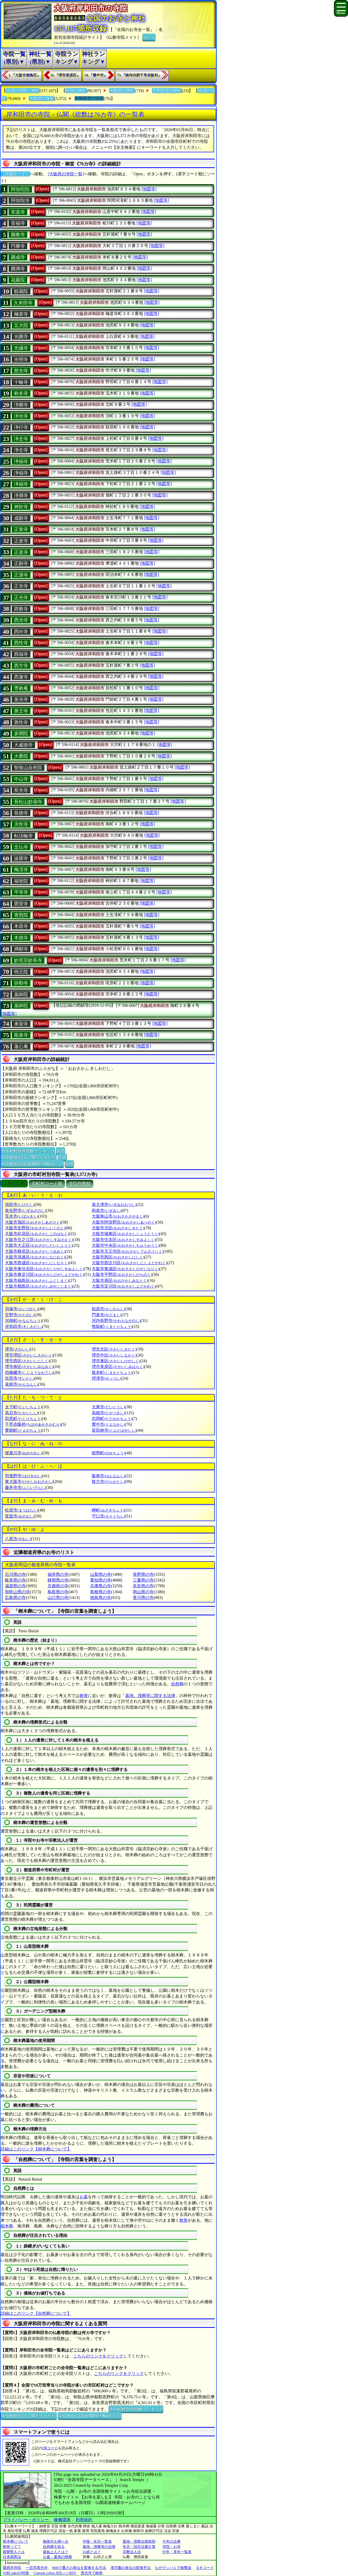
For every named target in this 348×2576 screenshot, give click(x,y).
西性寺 (21, 642)
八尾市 (18, 1539)
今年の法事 (171, 2541)
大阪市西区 (118, 1257)
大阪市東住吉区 (44, 1269)
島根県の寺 (100, 1592)
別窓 (60, 1150)
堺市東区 (116, 1361)
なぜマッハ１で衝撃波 (173, 2568)
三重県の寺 (143, 1580)
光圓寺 (21, 336)
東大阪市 (29, 1481)
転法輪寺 (23, 835)
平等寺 (21, 892)
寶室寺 (21, 903)
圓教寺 (18, 234)
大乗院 (21, 756)
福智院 (21, 881)
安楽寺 (18, 212)
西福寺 (21, 654)
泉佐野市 (25, 1210)
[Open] (42, 188)
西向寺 (21, 631)
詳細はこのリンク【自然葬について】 (36, 2313)
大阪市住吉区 (123, 1239)
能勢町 (108, 1453)
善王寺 (21, 711)
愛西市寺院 (12, 2568)
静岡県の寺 (58, 1580)
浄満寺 (21, 495)
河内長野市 (116, 1320)
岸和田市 (23, 1326)
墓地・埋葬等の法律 (99, 2547)
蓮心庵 (21, 1046)
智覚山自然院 (28, 767)
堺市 (17, 1349)
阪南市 (108, 1476)
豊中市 (108, 1424)
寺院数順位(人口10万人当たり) (29, 1157)
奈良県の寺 (143, 1586)
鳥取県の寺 (58, 1592)
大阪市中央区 (125, 1245)
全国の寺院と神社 (23, 90)
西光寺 (21, 620)
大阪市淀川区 (123, 1286)
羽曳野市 (23, 1476)
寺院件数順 (80, 1183)
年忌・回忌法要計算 (139, 2547)
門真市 (106, 1315)
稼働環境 (62, 2519)
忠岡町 (112, 1418)
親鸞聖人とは (14, 2552)
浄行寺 (21, 427)
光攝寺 (21, 348)
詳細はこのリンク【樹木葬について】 (36, 2149)
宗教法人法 (132, 2552)
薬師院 (21, 994)
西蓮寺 (21, 676)
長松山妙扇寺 (28, 801)
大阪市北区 (118, 1228)
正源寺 (21, 574)
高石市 (21, 1413)
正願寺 (21, 563)
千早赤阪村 (33, 1424)
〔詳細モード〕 (15, 174)
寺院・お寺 (171, 2547)
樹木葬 (7, 2226)
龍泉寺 (21, 1035)
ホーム (149, 37)
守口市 (108, 1516)
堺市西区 (27, 1361)
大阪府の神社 (121, 90)
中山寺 (21, 779)
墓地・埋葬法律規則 (139, 2541)
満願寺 (21, 949)
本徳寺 (21, 937)
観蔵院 (21, 291)
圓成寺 (18, 257)
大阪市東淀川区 (44, 1274)
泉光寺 (21, 699)
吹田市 (19, 1378)
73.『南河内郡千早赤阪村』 (139, 75)
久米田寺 (23, 302)
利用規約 (84, 2519)
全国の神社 (76, 90)
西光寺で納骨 (92, 2573)
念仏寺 (21, 847)
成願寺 (21, 518)
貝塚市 (21, 1309)
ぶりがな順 (14, 1183)
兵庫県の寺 (100, 1586)
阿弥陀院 (20, 189)
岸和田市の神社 (166, 90)
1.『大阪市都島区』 (25, 75)
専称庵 (21, 688)
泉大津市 (114, 1204)
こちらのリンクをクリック (98, 2356)
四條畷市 (29, 1372)
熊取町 (112, 1326)
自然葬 (177, 1684)
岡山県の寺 (143, 1592)
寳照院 (21, 915)
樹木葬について (15, 2541)
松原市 (21, 1510)
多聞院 (21, 733)
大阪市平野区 (122, 1274)
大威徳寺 (23, 745)
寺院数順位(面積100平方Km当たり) (32, 1163)
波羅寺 (21, 858)
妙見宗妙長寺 (28, 960)
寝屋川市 (23, 1453)
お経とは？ (92, 2552)
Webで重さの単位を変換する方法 (79, 2568)
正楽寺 (21, 540)
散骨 (84, 1695)
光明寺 (21, 359)
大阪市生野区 (35, 1228)
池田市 (19, 1204)
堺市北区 (114, 1349)
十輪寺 (21, 382)
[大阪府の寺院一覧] (66, 174)
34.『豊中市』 (95, 75)
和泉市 (106, 1210)
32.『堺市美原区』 (65, 75)
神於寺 (21, 506)
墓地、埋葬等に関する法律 (150, 1695)
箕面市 (19, 1516)
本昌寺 (21, 926)
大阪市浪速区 (35, 1257)
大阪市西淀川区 (129, 1263)
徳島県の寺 (100, 1597)
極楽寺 (21, 314)
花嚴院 (18, 279)
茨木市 (21, 1216)
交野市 (19, 1315)
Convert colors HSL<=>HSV (55, 2573)
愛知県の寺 (100, 1580)
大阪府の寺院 (41, 98)
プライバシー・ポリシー (26, 2519)
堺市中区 (114, 1355)
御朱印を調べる (55, 2541)
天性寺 (21, 824)
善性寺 (21, 722)
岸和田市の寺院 (89, 98)
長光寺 (21, 790)
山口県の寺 (58, 1597)
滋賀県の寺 (15, 1586)
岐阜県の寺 (15, 1580)
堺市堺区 (29, 1355)
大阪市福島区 (37, 1280)
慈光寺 (21, 370)
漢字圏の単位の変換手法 (130, 2568)
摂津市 (106, 1378)
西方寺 (21, 665)
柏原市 (108, 1309)
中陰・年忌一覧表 (97, 2541)
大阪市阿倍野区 (124, 1222)
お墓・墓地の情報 (57, 2557)
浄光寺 (21, 416)
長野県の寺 (143, 1574)
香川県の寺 (143, 1597)
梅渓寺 (21, 869)
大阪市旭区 (33, 1222)
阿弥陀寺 (20, 200)
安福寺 (18, 223)
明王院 (21, 971)
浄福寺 (21, 461)
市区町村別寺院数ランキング (28, 1150)
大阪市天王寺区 (127, 1251)
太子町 (23, 1407)
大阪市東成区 (125, 1269)
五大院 (21, 325)
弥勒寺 (21, 983)
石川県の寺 (15, 1574)
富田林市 (114, 1430)
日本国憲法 (12, 2557)
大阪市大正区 (38, 1245)
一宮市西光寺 (37, 2568)
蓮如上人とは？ (55, 2552)
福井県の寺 (58, 1574)
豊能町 (23, 1430)
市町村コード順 (46, 1183)
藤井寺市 (25, 1487)
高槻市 (108, 1413)
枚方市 (108, 1481)
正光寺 (21, 586)
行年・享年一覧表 (177, 2552)
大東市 (108, 1407)
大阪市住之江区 (39, 1239)
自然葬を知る (54, 2547)
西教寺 (21, 609)
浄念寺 (21, 438)
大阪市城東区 (125, 1233)
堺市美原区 (118, 1366)
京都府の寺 (58, 1586)
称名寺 (21, 393)
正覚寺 (21, 529)
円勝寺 (18, 246)
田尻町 (23, 1418)
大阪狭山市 (118, 1216)
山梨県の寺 (100, 1574)
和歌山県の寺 (17, 1592)
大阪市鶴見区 (35, 1251)
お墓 (84, 2197)
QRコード (50, 2448)
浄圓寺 (21, 404)
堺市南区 (29, 1366)
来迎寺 (21, 1023)
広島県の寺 (15, 1597)
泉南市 (21, 1384)
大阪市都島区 (38, 1286)
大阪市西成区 (37, 1263)
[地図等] (149, 189)
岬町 (108, 1510)
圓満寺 (18, 268)
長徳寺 (21, 812)
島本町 (112, 1372)
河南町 (23, 1320)
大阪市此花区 (37, 1233)
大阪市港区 (120, 1280)
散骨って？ (12, 2547)
